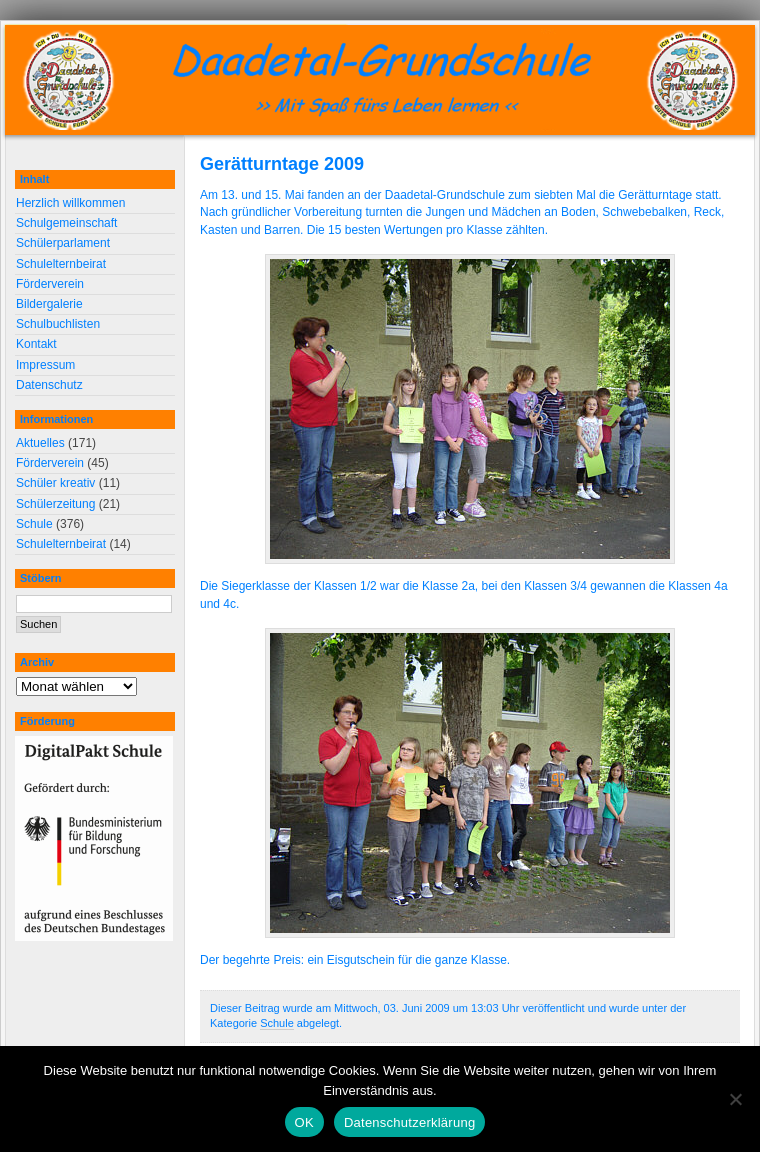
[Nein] (735, 1099)
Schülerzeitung (55, 504)
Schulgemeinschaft (66, 223)
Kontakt (36, 344)
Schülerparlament (63, 243)
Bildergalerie (49, 304)
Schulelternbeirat (61, 264)
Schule (277, 1023)
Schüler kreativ (55, 483)
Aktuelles (40, 443)
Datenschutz (49, 385)
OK (304, 1122)
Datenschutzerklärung (409, 1122)
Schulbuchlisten (58, 324)
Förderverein (50, 284)
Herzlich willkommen (70, 203)
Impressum (45, 365)
